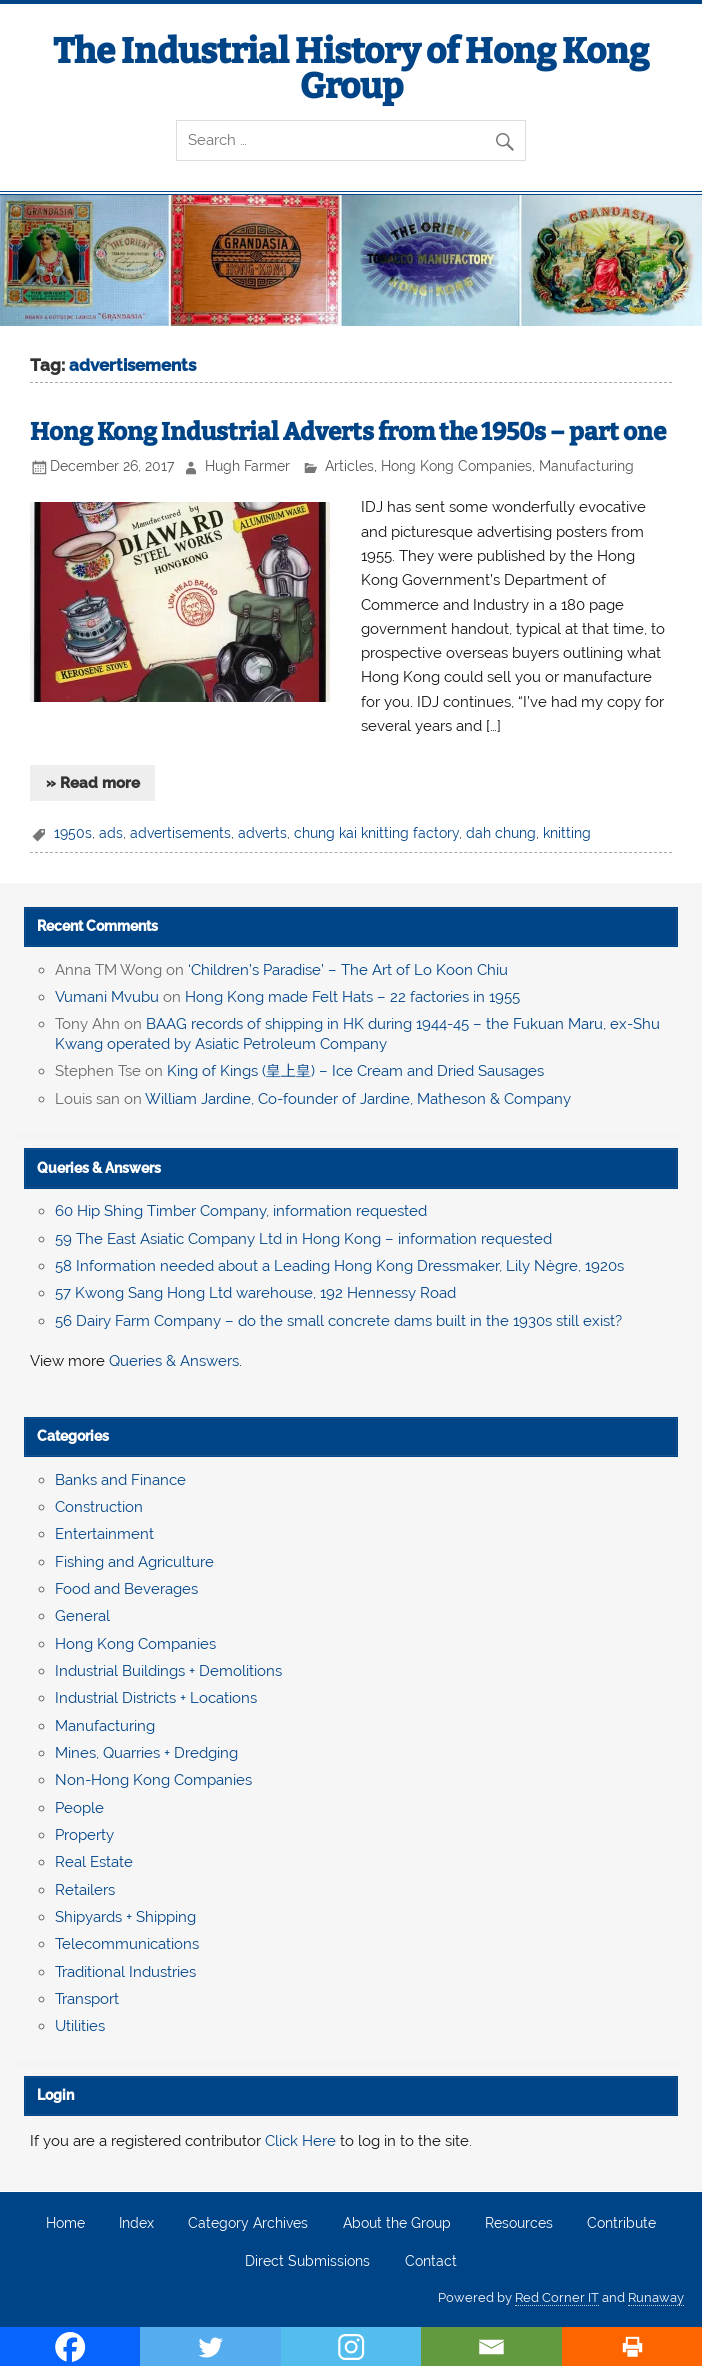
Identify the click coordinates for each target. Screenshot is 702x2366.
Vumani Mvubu (107, 997)
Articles (349, 466)
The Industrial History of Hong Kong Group (351, 68)
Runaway (656, 2297)
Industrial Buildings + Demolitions (168, 1671)
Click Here (300, 2141)
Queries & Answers (99, 1168)
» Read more (93, 783)
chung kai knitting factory (376, 833)
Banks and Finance (120, 1480)
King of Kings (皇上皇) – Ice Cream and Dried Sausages (355, 1071)
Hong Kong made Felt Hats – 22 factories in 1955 (352, 997)
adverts (262, 833)
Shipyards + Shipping (125, 1917)
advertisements (180, 833)
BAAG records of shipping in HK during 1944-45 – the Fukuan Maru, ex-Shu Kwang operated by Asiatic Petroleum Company (357, 1034)
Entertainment (104, 1534)
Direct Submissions (307, 2262)
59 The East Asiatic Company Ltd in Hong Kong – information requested (303, 1239)
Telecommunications (127, 1944)
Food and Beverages (126, 1589)
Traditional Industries (125, 1972)
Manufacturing (586, 466)
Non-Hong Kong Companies (153, 1780)
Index (136, 2224)
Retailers (85, 1890)
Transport (87, 1999)
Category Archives (248, 2224)
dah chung (501, 833)
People (79, 1808)
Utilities (80, 2026)
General (82, 1616)
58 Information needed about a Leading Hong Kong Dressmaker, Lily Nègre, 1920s (339, 1266)
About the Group (397, 2224)
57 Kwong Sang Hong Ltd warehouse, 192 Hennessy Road (255, 1293)
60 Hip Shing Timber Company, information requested (241, 1211)
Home (65, 2224)
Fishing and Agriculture (134, 1562)
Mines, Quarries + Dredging (146, 1753)
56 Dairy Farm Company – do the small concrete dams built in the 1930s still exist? (338, 1321)
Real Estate (94, 1862)
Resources (519, 2224)
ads (111, 833)
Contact (431, 2262)
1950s (73, 833)
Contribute (621, 2224)
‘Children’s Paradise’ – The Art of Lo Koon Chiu (348, 970)
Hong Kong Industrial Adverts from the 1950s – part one (348, 431)
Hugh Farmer (247, 466)
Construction (99, 1507)
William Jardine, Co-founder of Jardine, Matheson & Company (358, 1099)
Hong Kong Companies (456, 466)
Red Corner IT (557, 2297)
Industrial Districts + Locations (156, 1698)
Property (84, 1835)
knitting (567, 833)
